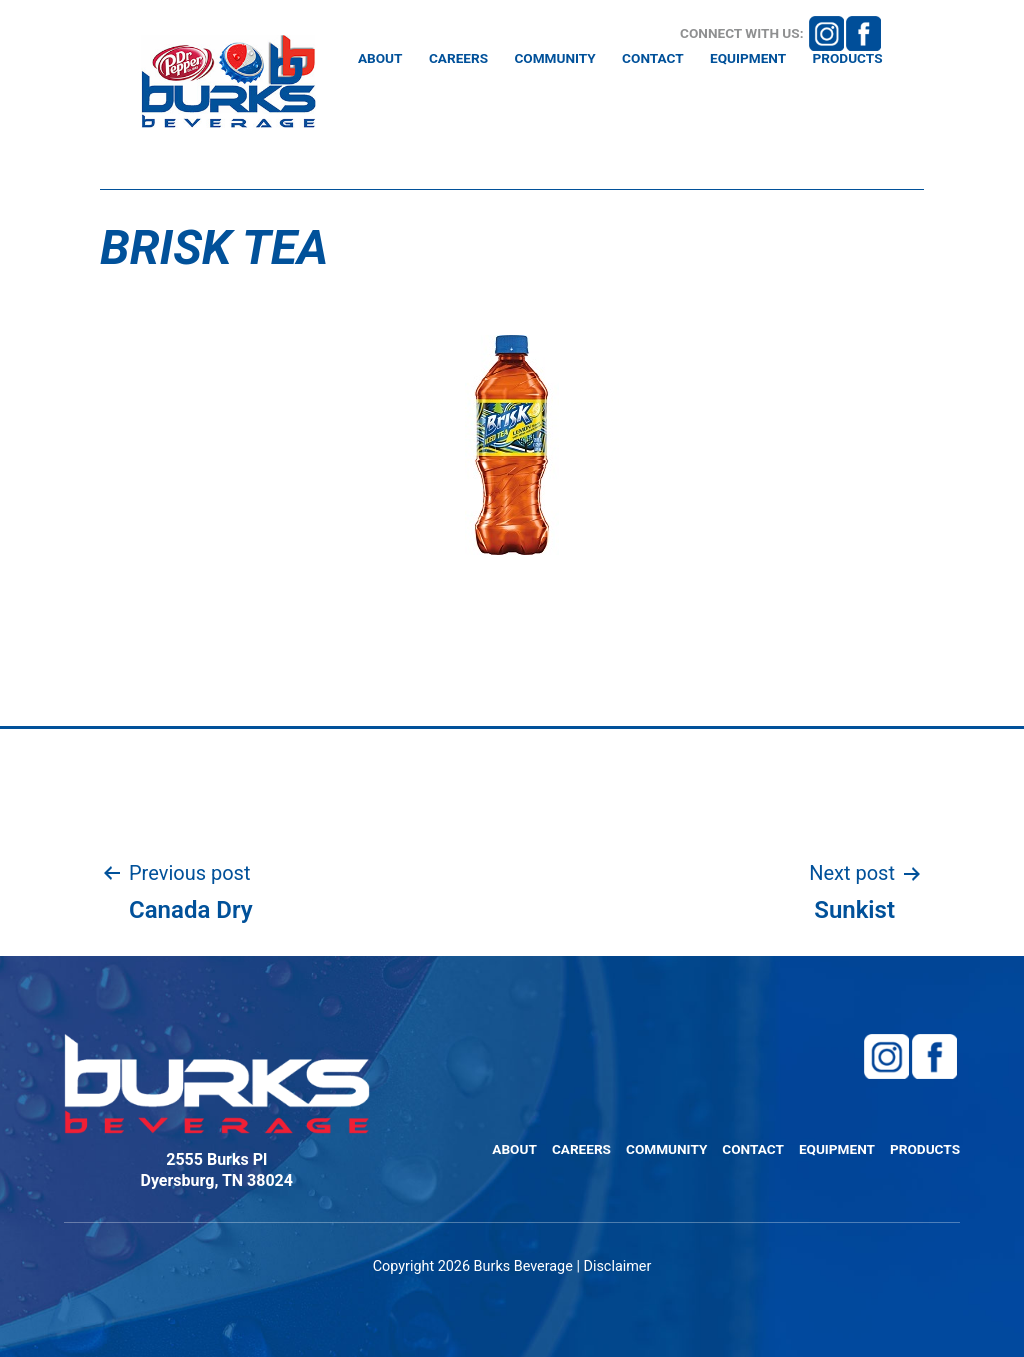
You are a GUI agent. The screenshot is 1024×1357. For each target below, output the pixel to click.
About (380, 58)
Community (554, 58)
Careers (458, 58)
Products (847, 58)
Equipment (748, 58)
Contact (653, 58)
